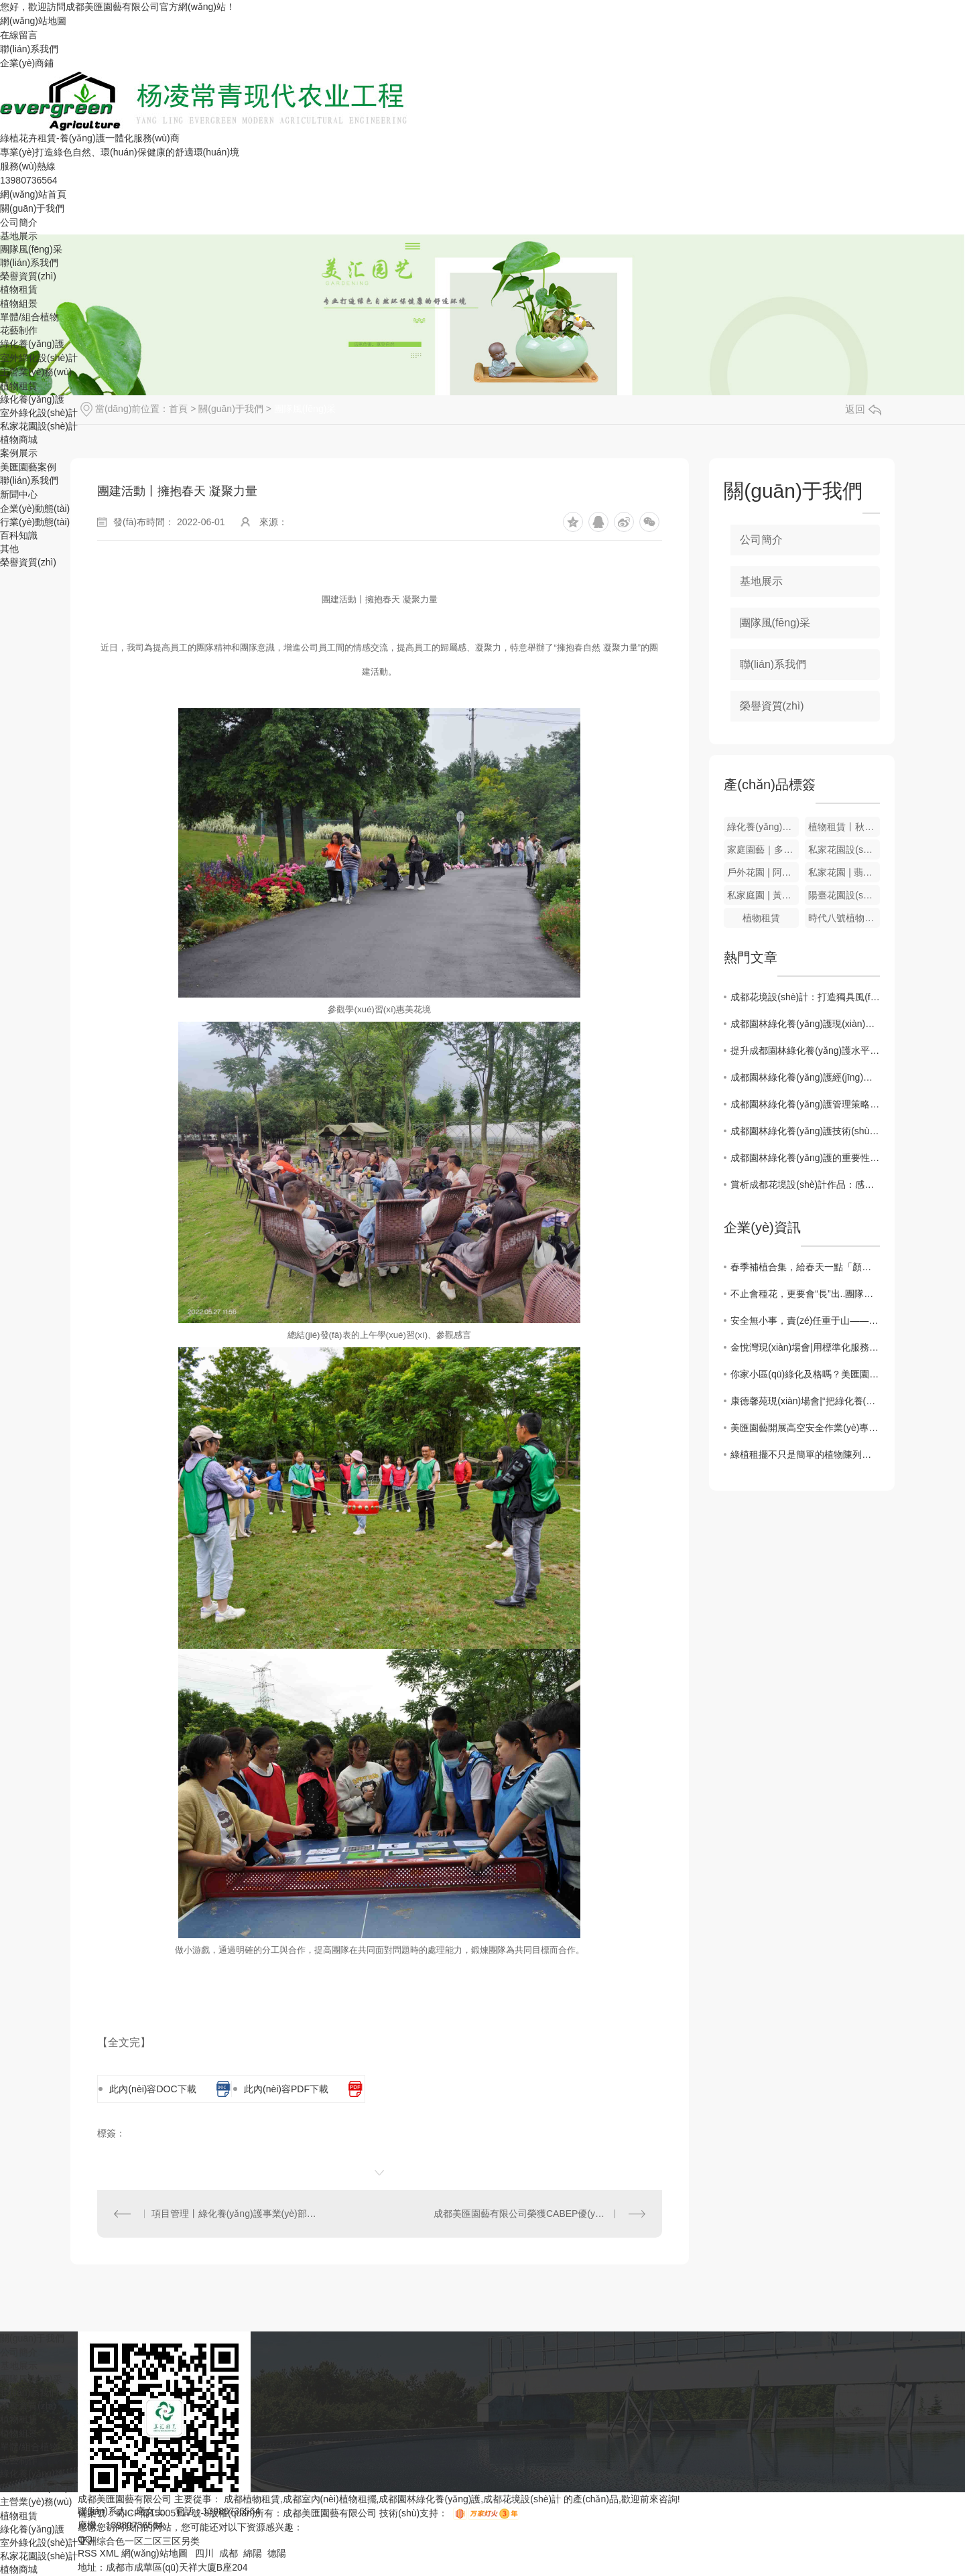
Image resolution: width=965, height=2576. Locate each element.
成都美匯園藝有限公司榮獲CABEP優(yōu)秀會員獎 (539, 2213)
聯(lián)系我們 (29, 49)
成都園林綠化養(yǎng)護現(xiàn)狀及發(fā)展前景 (805, 1023)
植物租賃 (19, 289)
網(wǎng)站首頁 (33, 194)
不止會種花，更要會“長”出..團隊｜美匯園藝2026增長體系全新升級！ (805, 1293)
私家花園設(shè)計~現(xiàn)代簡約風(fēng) (844, 849)
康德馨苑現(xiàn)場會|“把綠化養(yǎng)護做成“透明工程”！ (805, 1401)
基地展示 (19, 235)
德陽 (276, 2553)
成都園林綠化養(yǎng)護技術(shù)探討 (805, 1131)
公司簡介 (19, 222)
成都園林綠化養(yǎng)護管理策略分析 (805, 1104)
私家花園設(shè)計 (39, 426)
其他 (9, 548)
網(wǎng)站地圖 (33, 20)
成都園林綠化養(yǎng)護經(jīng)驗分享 (805, 1077)
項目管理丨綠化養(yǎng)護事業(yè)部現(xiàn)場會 (238, 2213)
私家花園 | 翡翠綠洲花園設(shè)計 (844, 872)
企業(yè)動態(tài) (35, 508)
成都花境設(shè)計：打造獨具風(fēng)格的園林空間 (805, 997)
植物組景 (19, 303)
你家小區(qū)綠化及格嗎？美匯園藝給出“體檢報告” (805, 1374)
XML (110, 2553)
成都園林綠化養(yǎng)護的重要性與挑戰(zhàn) (805, 1157)
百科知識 (19, 535)
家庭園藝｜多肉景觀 (763, 849)
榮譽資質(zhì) (28, 276)
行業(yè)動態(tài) (35, 522)
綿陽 (252, 2553)
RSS (89, 2553)
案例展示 (19, 453)
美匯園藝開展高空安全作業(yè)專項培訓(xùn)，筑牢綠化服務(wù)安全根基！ (805, 1427)
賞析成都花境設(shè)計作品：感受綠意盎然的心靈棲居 (805, 1184)
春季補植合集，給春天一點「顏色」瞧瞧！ (805, 1267)
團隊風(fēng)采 (31, 249)
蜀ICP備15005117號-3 (162, 2513)
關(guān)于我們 (32, 208)
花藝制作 (19, 330)
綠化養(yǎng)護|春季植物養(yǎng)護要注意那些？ (763, 826)
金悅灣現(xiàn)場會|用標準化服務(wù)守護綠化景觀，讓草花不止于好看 (805, 1347)
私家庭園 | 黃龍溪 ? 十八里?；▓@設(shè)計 (763, 895)
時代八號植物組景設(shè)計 (844, 917)
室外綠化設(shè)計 (39, 357)
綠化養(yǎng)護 (32, 343)
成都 (228, 2553)
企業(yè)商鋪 (27, 63)
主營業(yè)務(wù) (36, 371)
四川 (204, 2553)
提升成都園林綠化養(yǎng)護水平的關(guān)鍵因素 (805, 1050)
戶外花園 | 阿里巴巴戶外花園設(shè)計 (763, 872)
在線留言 (19, 34)
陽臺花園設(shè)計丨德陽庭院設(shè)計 (844, 895)
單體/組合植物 (29, 317)
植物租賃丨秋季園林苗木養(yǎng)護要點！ (844, 826)
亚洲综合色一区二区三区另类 (139, 2541)
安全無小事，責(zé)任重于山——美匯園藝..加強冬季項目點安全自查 (805, 1320)
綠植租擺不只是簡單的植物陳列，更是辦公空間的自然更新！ (805, 1454)
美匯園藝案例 (28, 467)
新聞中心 (19, 494)
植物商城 (19, 439)
